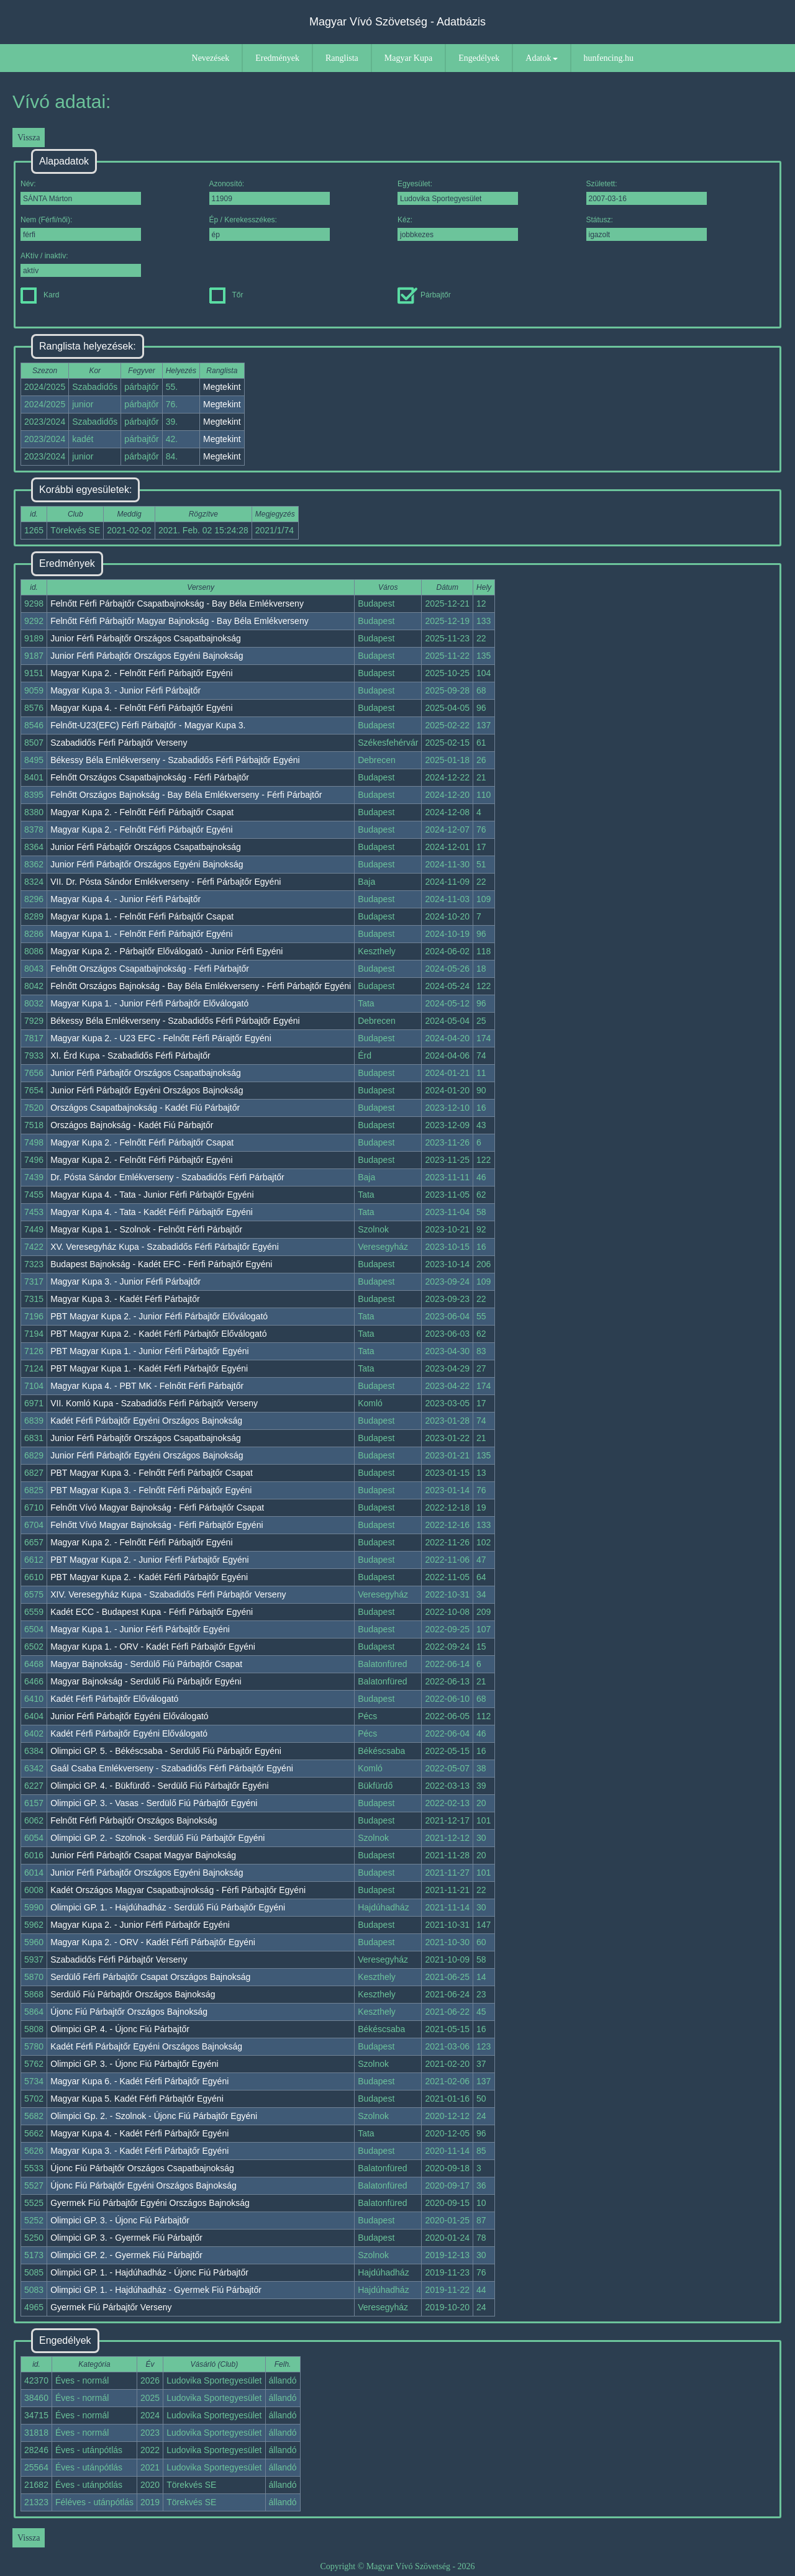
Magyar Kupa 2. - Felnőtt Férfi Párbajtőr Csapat (142, 812)
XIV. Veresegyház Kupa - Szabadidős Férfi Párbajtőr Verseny (168, 1594)
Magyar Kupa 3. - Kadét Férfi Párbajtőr (124, 1299)
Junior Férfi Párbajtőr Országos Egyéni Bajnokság (146, 656)
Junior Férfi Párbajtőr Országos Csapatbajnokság (145, 638)
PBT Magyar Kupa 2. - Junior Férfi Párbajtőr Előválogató (159, 1316)
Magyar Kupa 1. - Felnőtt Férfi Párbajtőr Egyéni (141, 934)
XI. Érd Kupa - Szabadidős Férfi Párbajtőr (130, 1055)
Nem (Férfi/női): (80, 228)
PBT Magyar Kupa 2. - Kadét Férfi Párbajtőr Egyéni (149, 1577)
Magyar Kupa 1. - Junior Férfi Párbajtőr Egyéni (140, 1629)
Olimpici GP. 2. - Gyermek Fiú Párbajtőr (126, 2255)
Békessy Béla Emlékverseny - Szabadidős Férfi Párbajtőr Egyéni (175, 760)
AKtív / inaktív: (80, 264)
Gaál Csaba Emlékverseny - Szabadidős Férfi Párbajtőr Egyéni (171, 1768)
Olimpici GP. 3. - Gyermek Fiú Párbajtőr (126, 2238)
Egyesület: (458, 192)
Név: (80, 192)
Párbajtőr (424, 295)
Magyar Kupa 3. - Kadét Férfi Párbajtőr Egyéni (139, 2151)
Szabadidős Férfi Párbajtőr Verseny (118, 743)
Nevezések (211, 58)
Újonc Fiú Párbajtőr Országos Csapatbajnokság (142, 2168)
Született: (646, 192)
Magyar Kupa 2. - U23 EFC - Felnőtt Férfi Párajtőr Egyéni (160, 1038)
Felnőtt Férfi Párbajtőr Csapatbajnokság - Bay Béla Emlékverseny (177, 603)
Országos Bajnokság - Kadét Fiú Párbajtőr (131, 1125)
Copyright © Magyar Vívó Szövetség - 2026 (397, 2566)
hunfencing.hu (609, 58)
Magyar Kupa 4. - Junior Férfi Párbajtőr (125, 899)
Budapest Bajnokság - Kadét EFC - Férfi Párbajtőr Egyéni (161, 1264)
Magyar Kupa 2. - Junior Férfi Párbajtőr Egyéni (140, 1925)
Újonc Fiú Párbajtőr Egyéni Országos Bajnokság (143, 2185)
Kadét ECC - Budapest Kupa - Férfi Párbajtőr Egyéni (151, 1612)
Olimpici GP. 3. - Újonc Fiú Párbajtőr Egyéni (134, 2064)
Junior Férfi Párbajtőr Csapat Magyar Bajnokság (143, 1855)
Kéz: (458, 228)
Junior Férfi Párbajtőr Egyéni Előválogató (129, 1716)
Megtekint (222, 387)
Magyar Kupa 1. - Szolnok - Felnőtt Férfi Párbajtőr (146, 1229)
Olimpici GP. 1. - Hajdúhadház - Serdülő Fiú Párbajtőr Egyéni (167, 1907)
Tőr (226, 295)
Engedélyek (478, 58)
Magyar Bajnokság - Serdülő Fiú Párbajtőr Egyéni (145, 1681)
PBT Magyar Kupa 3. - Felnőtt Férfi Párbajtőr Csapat (151, 1473)
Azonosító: (269, 192)
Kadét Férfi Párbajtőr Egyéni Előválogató (128, 1733)
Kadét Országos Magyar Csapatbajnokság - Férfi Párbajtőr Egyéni (178, 1890)
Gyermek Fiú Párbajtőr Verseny (110, 2307)
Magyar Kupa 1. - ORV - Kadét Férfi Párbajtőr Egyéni (152, 1647)
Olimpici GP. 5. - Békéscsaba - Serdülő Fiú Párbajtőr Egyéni (165, 1751)
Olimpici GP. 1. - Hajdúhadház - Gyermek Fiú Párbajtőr (155, 2290)
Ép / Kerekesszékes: (269, 228)
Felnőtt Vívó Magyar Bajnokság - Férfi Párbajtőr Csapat (157, 1507)
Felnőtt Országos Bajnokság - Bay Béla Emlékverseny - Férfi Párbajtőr (186, 795)
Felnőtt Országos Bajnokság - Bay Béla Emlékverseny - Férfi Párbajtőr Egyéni (200, 986)
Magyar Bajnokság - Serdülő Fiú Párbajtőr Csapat (146, 1664)
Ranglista (341, 58)
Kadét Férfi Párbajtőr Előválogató (114, 1699)
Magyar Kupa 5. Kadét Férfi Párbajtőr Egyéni (137, 2099)
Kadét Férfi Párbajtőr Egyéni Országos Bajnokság (146, 1421)
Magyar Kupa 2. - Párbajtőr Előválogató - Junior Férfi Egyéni (166, 951)
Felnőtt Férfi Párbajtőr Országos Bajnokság (133, 1820)
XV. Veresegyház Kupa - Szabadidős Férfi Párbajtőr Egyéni (164, 1247)
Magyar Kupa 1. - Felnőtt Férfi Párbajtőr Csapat (142, 916)
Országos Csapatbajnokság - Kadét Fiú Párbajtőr (145, 1108)
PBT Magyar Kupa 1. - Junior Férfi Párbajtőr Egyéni (149, 1351)
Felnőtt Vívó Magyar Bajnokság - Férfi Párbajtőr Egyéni (156, 1525)
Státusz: (646, 228)
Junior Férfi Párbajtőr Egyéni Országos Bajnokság (146, 1090)
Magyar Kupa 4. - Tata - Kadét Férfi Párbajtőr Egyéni (151, 1212)
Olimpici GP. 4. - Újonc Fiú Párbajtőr (119, 2029)
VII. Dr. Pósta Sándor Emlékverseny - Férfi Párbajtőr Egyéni (165, 882)
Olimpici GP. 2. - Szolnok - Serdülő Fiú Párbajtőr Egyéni (157, 1838)
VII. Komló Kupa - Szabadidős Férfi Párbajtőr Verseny (154, 1403)
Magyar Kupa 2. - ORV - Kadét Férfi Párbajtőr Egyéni (152, 1942)
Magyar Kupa (408, 58)
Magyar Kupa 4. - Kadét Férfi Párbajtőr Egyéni (139, 2133)
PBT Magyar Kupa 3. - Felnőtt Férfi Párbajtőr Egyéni (151, 1490)
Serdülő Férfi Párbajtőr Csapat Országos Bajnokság (150, 1977)
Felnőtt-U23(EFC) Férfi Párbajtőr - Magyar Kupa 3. (147, 725)
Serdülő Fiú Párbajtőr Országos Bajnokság (132, 1994)
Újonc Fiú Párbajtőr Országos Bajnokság (128, 2012)
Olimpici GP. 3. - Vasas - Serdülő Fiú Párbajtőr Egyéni (153, 1803)
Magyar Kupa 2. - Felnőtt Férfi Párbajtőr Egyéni (141, 673)
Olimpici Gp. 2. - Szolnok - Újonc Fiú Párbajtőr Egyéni (153, 2116)
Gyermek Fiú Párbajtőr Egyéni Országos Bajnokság (150, 2203)
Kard (39, 295)
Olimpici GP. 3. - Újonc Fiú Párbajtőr (119, 2220)
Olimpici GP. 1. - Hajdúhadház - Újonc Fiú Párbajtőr (149, 2272)
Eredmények (277, 58)
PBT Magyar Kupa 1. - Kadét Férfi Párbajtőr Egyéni (149, 1368)
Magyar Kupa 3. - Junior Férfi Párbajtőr (125, 690)
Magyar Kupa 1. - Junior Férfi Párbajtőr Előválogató (149, 1003)
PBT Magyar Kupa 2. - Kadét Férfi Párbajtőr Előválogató (158, 1334)
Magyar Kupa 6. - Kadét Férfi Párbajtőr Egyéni (139, 2081)
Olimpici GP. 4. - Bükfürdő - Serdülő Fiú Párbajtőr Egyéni (159, 1786)
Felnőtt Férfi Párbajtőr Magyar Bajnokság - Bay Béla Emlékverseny (179, 621)
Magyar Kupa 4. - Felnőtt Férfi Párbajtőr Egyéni (141, 708)
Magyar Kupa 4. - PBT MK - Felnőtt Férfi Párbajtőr (146, 1386)
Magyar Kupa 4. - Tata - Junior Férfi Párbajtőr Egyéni (151, 1195)
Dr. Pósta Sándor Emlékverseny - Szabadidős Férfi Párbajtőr (167, 1177)
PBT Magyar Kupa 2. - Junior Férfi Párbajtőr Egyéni (149, 1560)
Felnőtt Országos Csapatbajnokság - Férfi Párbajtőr (149, 777)
